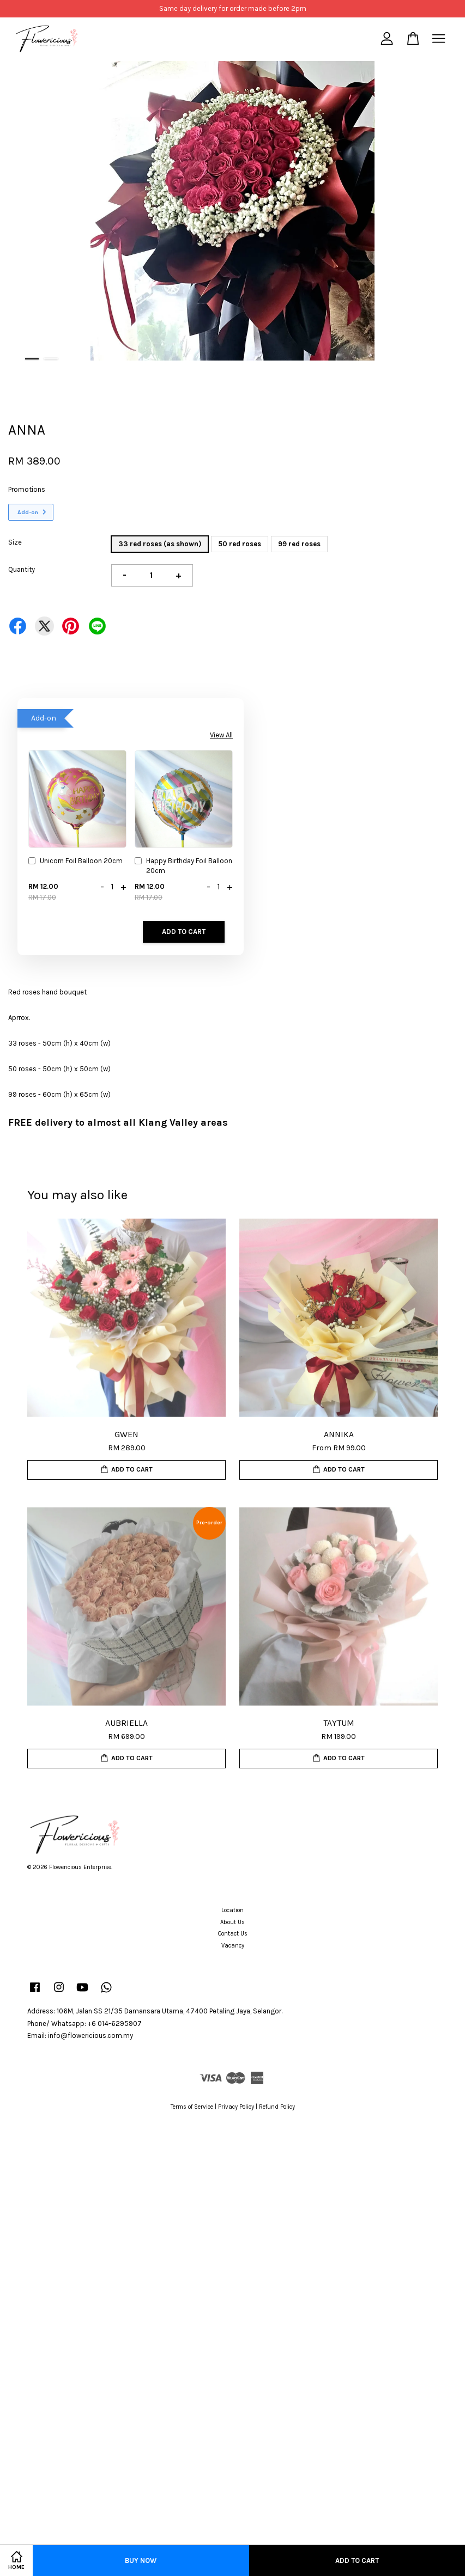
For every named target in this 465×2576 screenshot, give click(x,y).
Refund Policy (277, 2106)
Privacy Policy (236, 2106)
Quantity (21, 569)
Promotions (26, 489)
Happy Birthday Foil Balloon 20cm (183, 866)
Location (232, 1910)
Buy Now (140, 2560)
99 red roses (299, 544)
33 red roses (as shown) (159, 544)
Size (15, 542)
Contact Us (232, 1933)
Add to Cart (184, 931)
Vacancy (232, 1945)
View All (221, 735)
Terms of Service (192, 2106)
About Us (232, 1922)
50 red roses (239, 544)
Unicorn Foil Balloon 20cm (75, 862)
